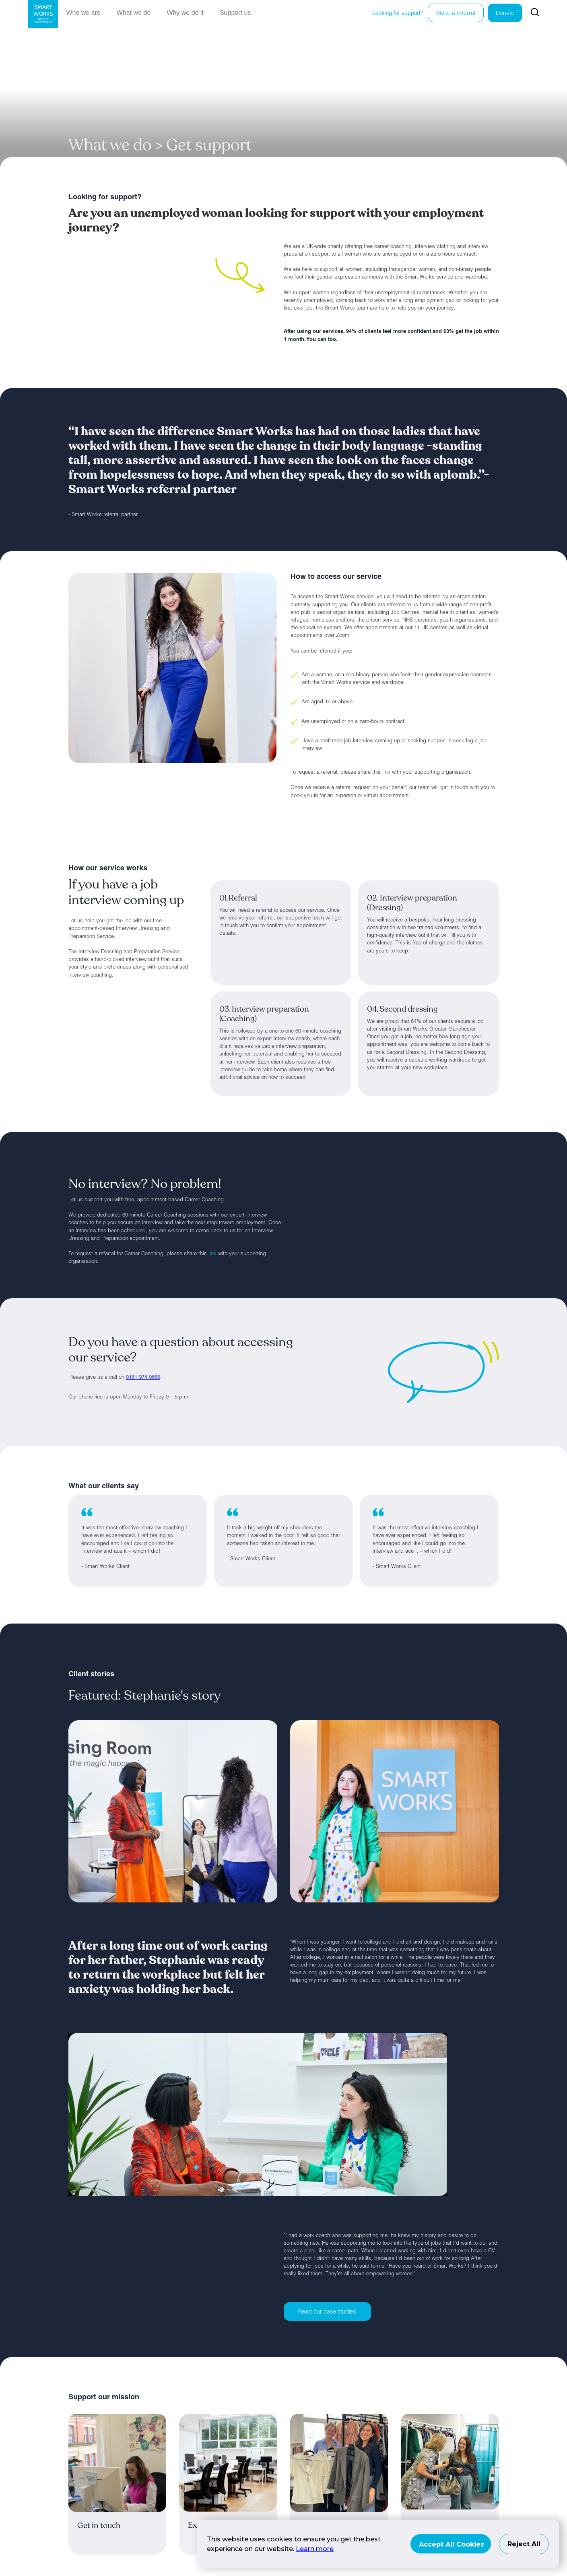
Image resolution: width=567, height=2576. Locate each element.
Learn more (315, 2549)
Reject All (523, 2544)
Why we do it (185, 12)
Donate (505, 14)
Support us (235, 12)
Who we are (83, 12)
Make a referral (455, 14)
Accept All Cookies (451, 2544)
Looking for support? (398, 13)
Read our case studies (327, 2312)
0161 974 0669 (143, 1377)
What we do (134, 12)
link (212, 1254)
